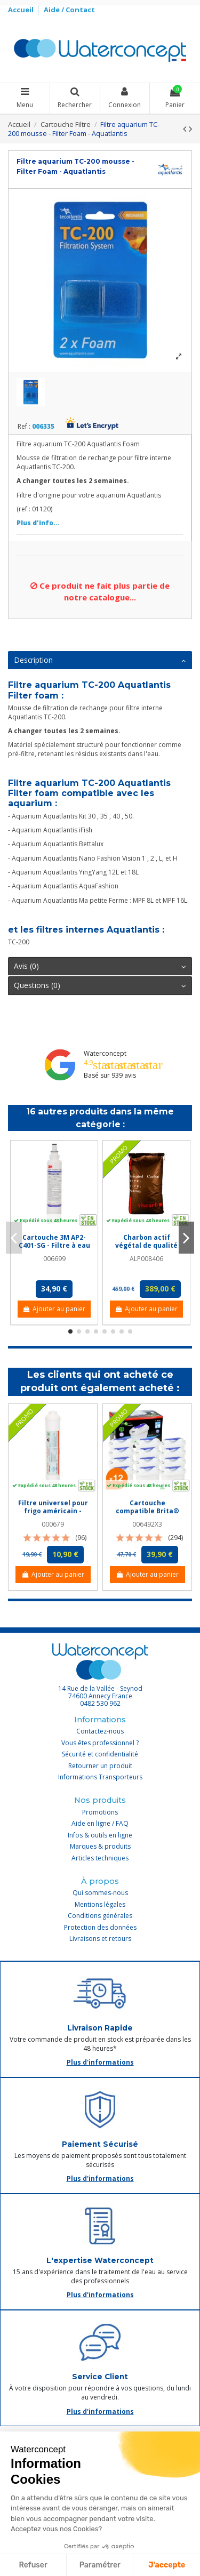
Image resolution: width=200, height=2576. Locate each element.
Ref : (24, 426)
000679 (53, 1524)
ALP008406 (146, 1258)
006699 (54, 1258)
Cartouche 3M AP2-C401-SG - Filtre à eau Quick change (54, 1245)
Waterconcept (105, 1053)
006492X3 (147, 1524)
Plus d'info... (38, 522)
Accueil (21, 9)
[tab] (100, 661)
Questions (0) (100, 985)
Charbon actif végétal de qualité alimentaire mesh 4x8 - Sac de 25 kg (146, 1249)
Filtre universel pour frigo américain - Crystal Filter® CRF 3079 (53, 1514)
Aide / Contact (69, 9)
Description (100, 660)
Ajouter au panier (54, 1308)
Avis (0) (100, 966)
